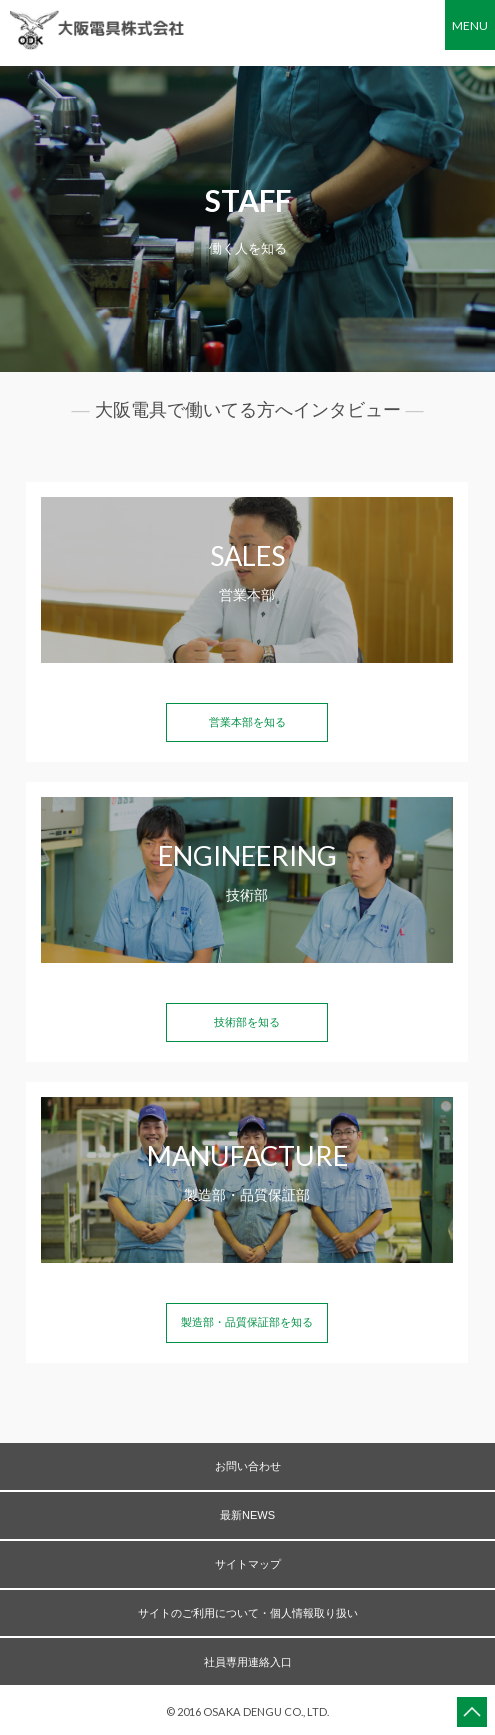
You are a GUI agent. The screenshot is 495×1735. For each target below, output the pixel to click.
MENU (470, 25)
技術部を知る (247, 1022)
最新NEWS (247, 1515)
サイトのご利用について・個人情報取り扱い (248, 1613)
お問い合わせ (248, 1466)
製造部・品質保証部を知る (247, 1322)
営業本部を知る (247, 722)
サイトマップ (248, 1564)
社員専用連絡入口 (248, 1662)
